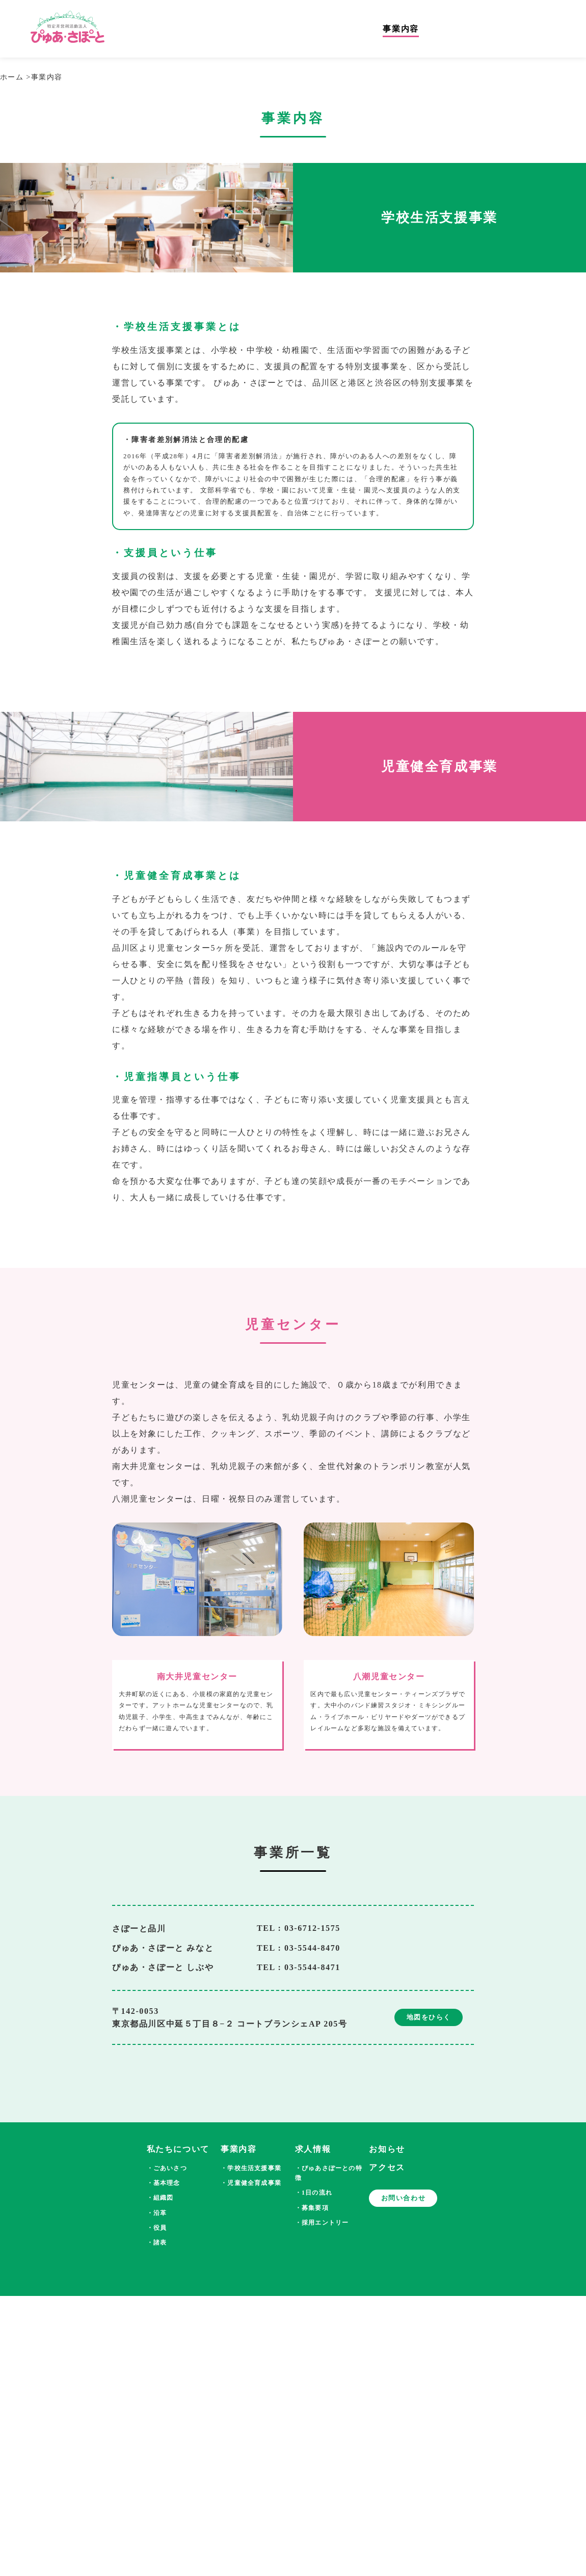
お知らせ (387, 2149)
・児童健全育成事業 (251, 2182)
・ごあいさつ (167, 2168)
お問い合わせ (403, 2198)
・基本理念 (163, 2182)
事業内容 (410, 30)
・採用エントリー (322, 2222)
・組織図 (160, 2197)
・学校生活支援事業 (251, 2168)
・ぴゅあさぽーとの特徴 (328, 2173)
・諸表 (157, 2242)
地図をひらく (428, 2017)
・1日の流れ (313, 2192)
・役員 (157, 2227)
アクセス (387, 2167)
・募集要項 (312, 2207)
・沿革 (157, 2213)
